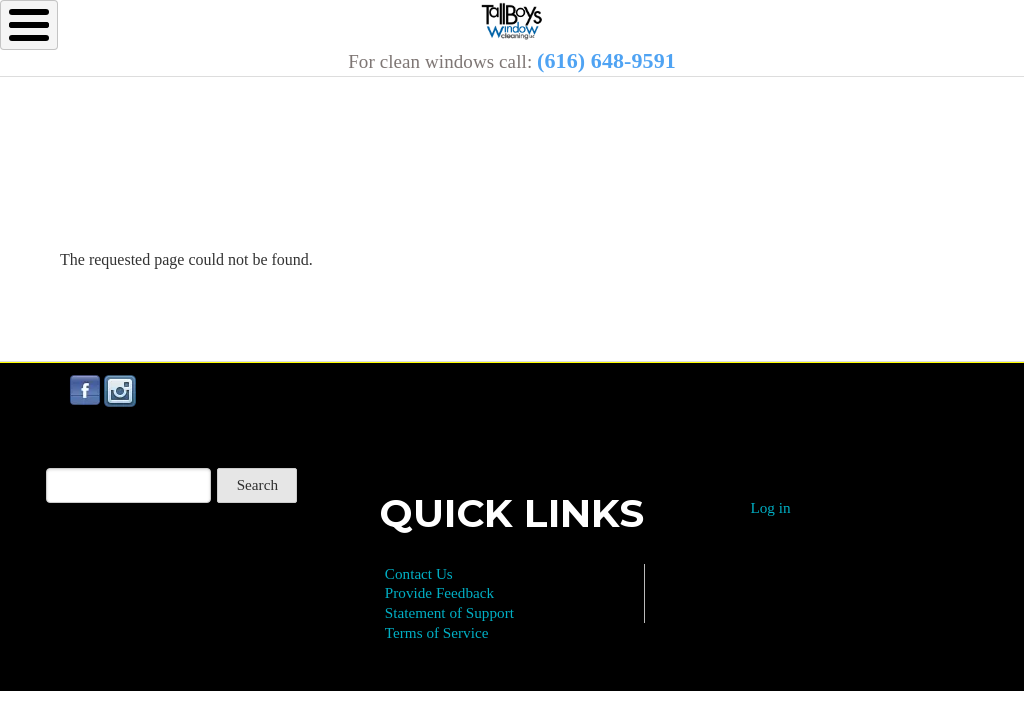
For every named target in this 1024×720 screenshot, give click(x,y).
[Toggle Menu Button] (29, 25)
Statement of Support (449, 612)
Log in (770, 507)
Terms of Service (437, 632)
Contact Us (419, 573)
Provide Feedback (439, 592)
